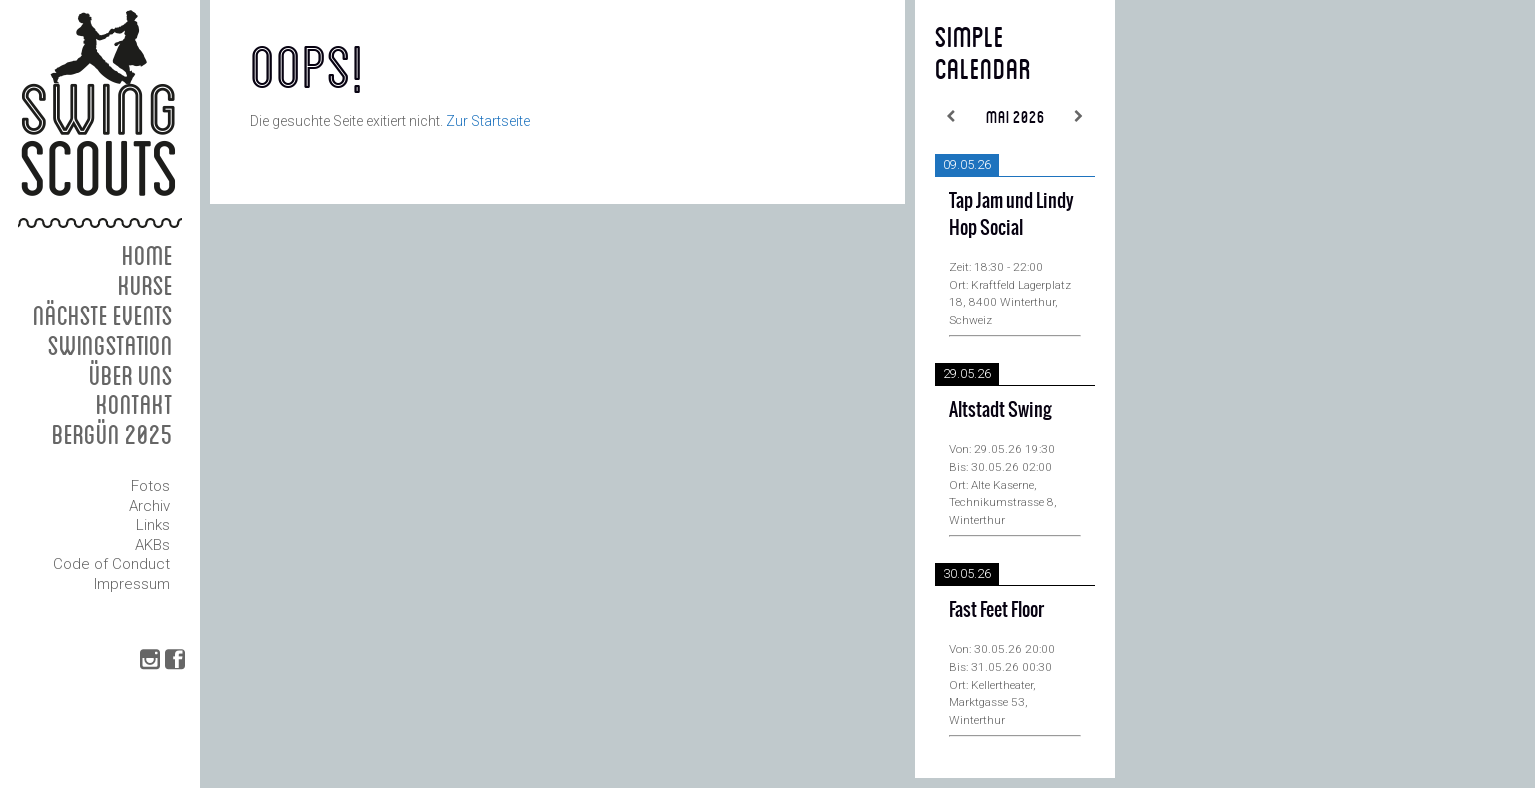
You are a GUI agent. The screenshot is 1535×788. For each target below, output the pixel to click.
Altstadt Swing (1000, 409)
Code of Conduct (111, 564)
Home (147, 254)
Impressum (132, 584)
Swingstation (110, 344)
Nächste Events (103, 314)
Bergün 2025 (112, 433)
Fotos (150, 486)
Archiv (149, 506)
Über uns (131, 374)
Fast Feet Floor (996, 609)
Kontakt (134, 403)
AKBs (152, 545)
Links (153, 525)
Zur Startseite (488, 121)
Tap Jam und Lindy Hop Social (1011, 214)
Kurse (145, 284)
